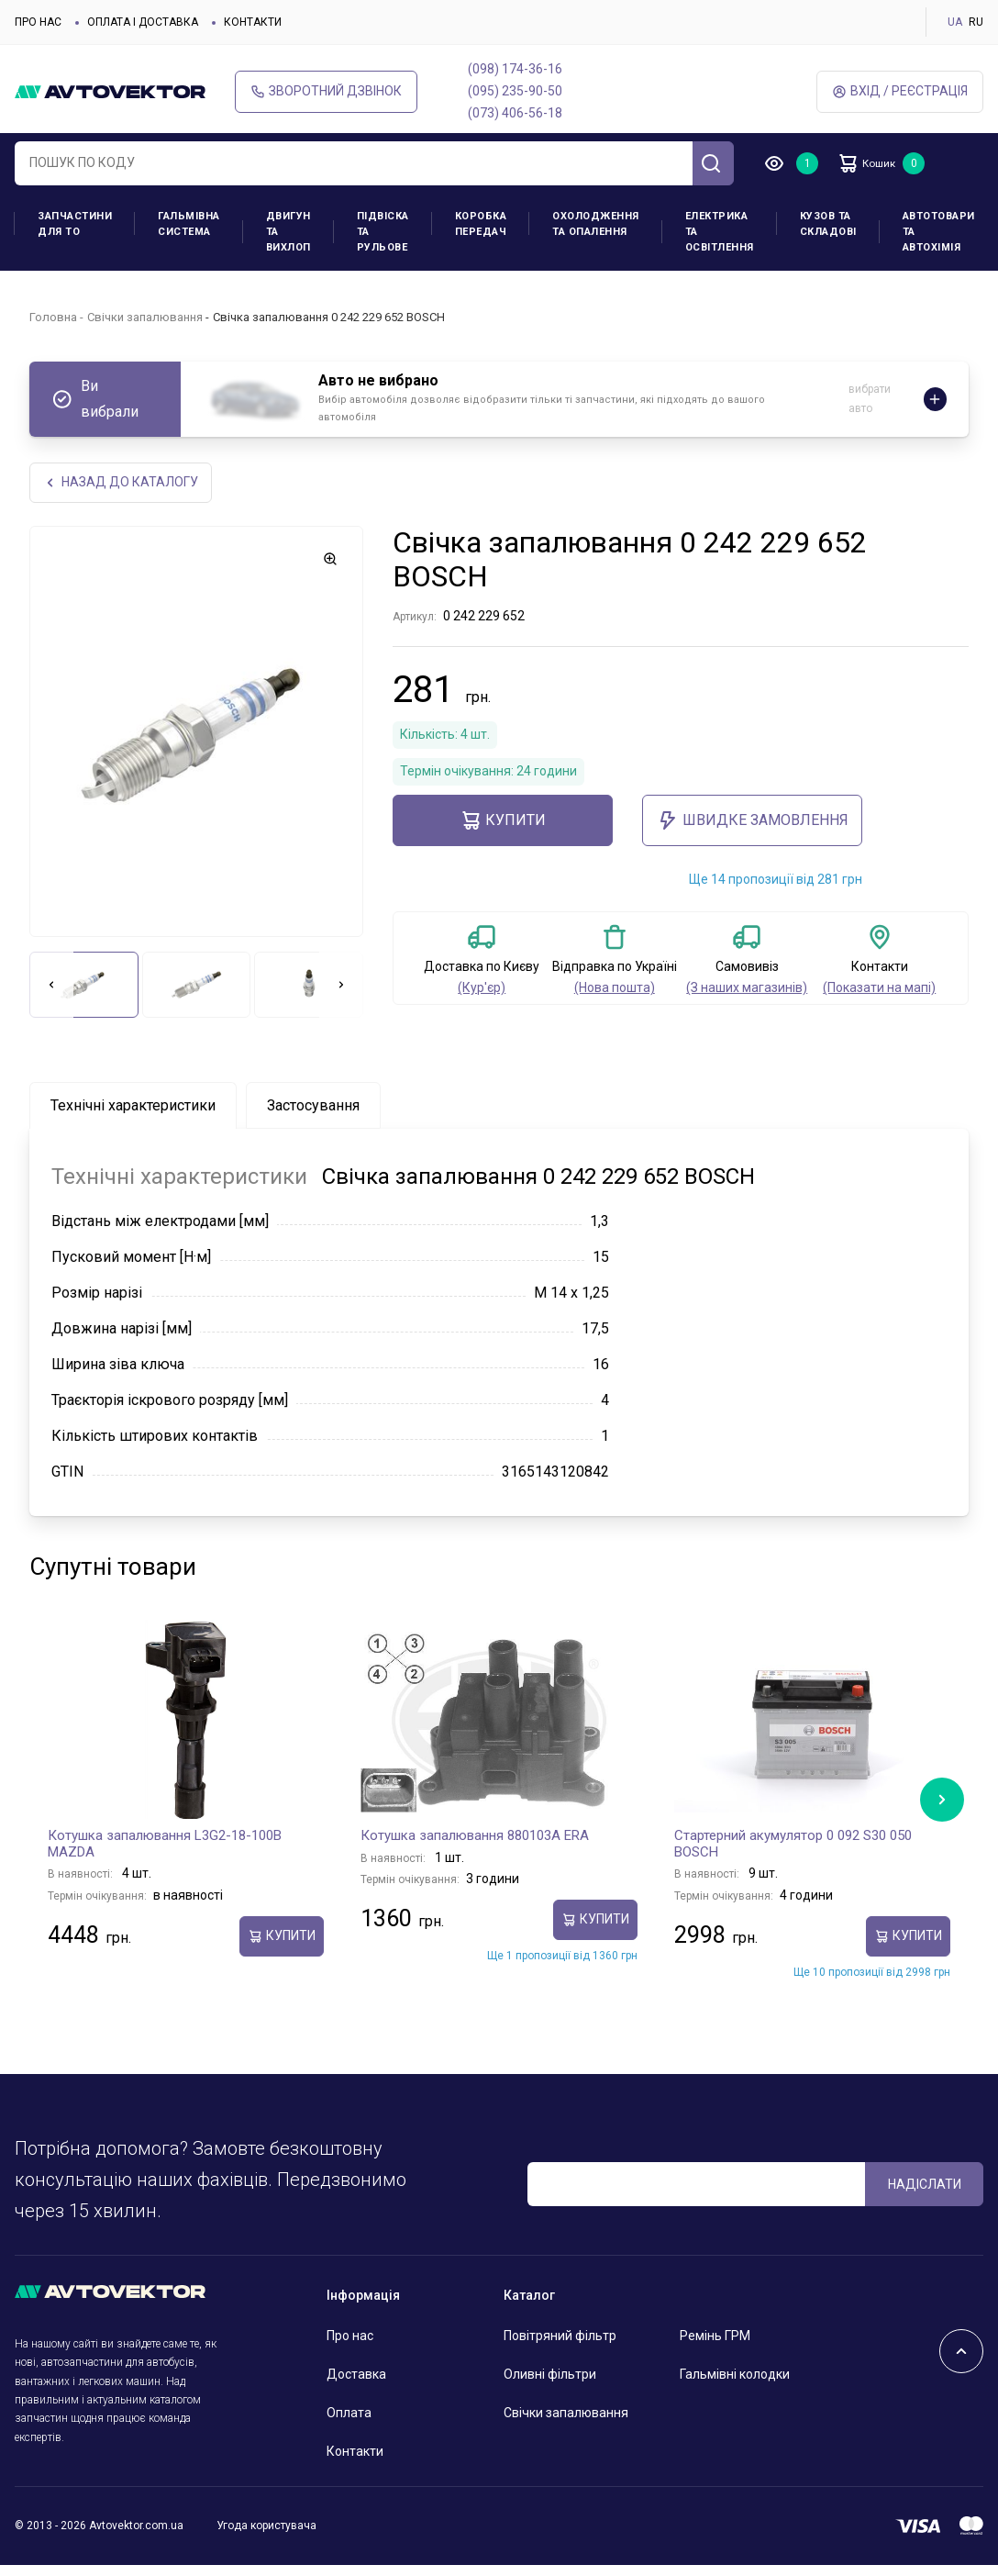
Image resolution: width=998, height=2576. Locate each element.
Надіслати (924, 2185)
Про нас (38, 22)
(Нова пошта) (614, 989)
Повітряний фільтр (560, 2337)
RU (976, 22)
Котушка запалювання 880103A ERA (474, 1837)
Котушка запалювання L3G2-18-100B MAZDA (165, 1845)
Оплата (349, 2414)
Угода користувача (266, 2527)
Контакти (253, 22)
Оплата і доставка (142, 22)
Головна (53, 317)
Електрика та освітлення (719, 231)
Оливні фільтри (550, 2376)
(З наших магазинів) (746, 989)
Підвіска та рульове (383, 231)
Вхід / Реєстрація (900, 91)
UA (955, 22)
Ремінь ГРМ (715, 2337)
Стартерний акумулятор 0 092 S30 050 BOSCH (793, 1845)
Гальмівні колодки (735, 2376)
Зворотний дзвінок (326, 91)
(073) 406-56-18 (515, 113)
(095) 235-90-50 (515, 91)
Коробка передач (481, 224)
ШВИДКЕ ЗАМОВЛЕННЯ (752, 822)
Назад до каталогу (122, 483)
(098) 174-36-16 (515, 68)
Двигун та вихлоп (288, 231)
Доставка (356, 2376)
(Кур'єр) (481, 989)
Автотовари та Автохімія (939, 231)
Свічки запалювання (145, 317)
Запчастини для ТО (75, 224)
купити (503, 822)
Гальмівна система (189, 224)
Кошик (877, 163)
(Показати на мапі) (879, 989)
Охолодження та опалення (595, 224)
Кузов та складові (828, 224)
